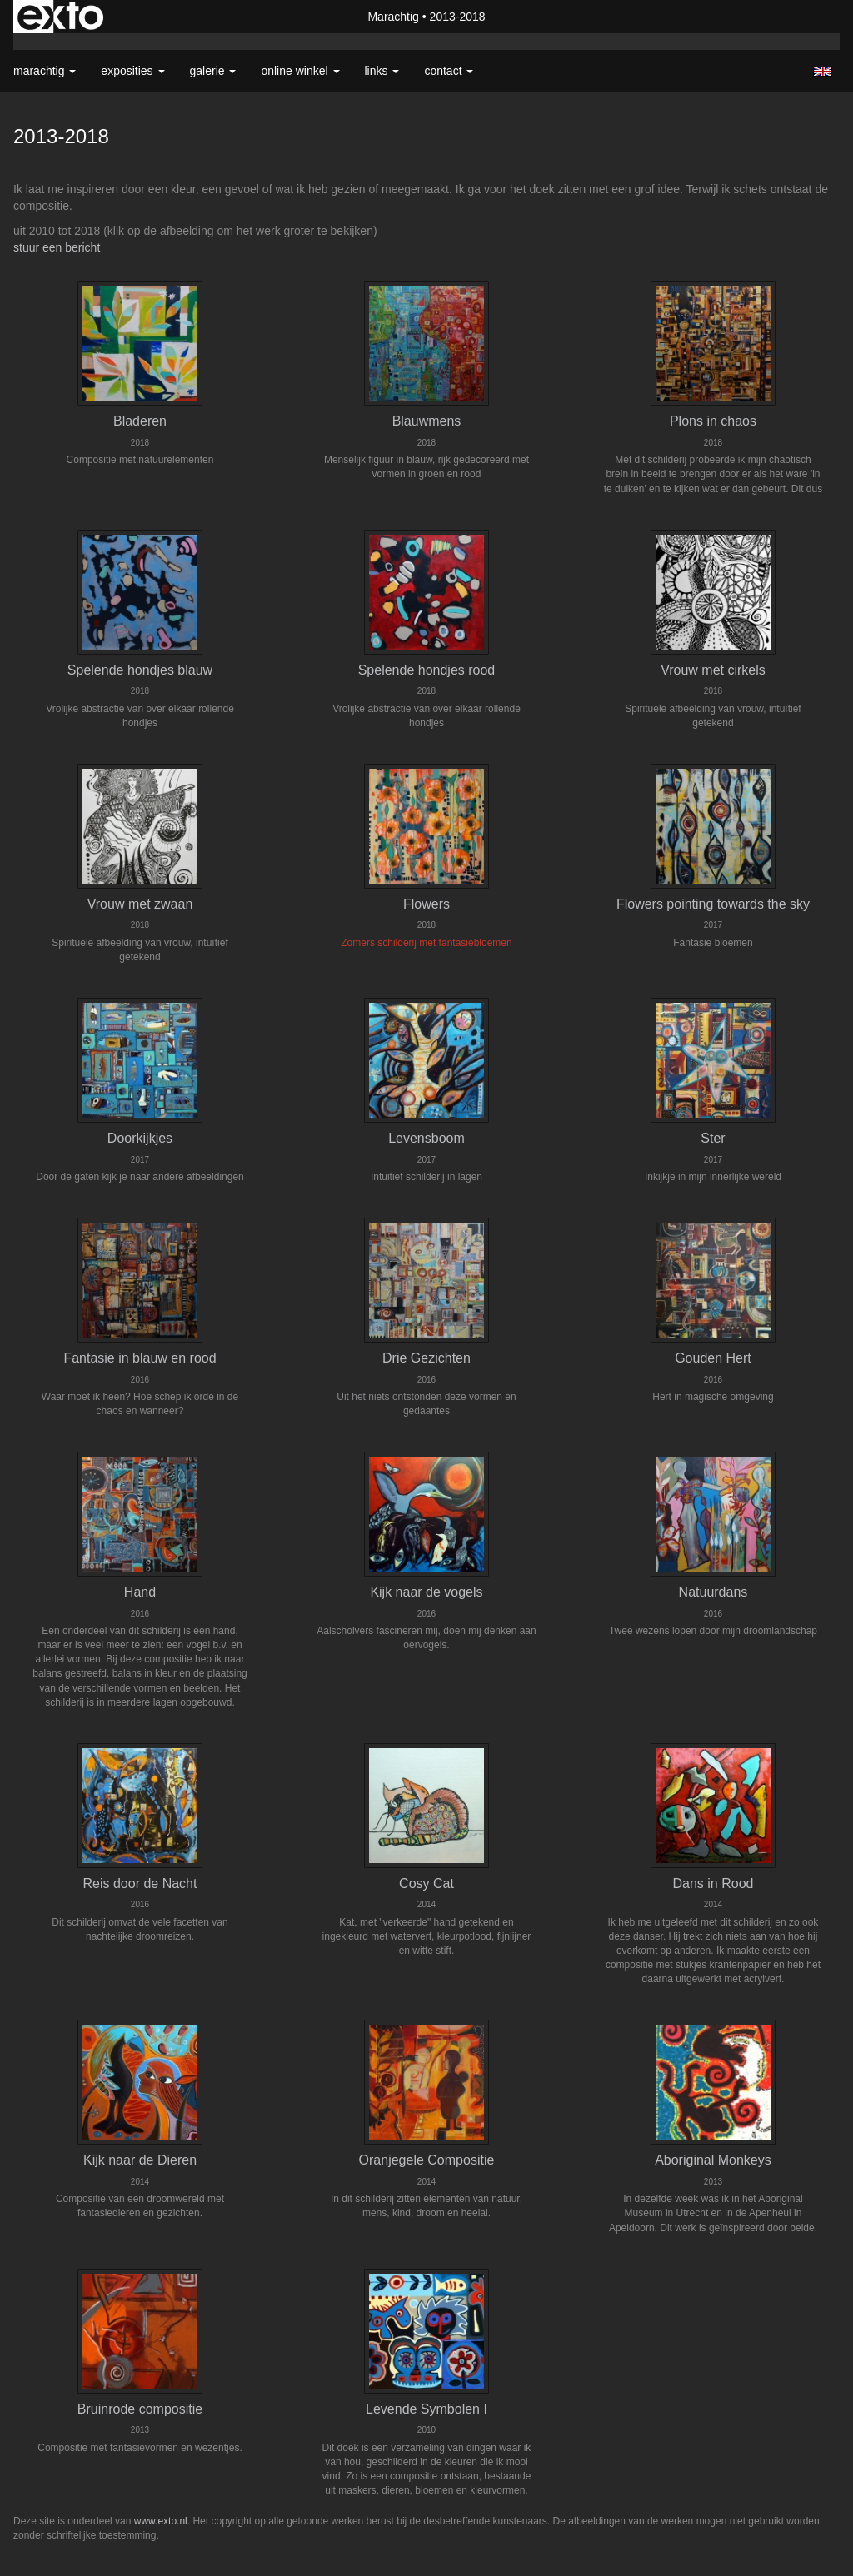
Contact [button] (448, 70)
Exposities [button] (132, 70)
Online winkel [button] (300, 70)
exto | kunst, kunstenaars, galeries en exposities (60, 16)
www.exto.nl (160, 2521)
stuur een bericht (56, 247)
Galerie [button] (213, 70)
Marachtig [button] (44, 70)
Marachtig (392, 16)
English (822, 72)
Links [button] (382, 70)
